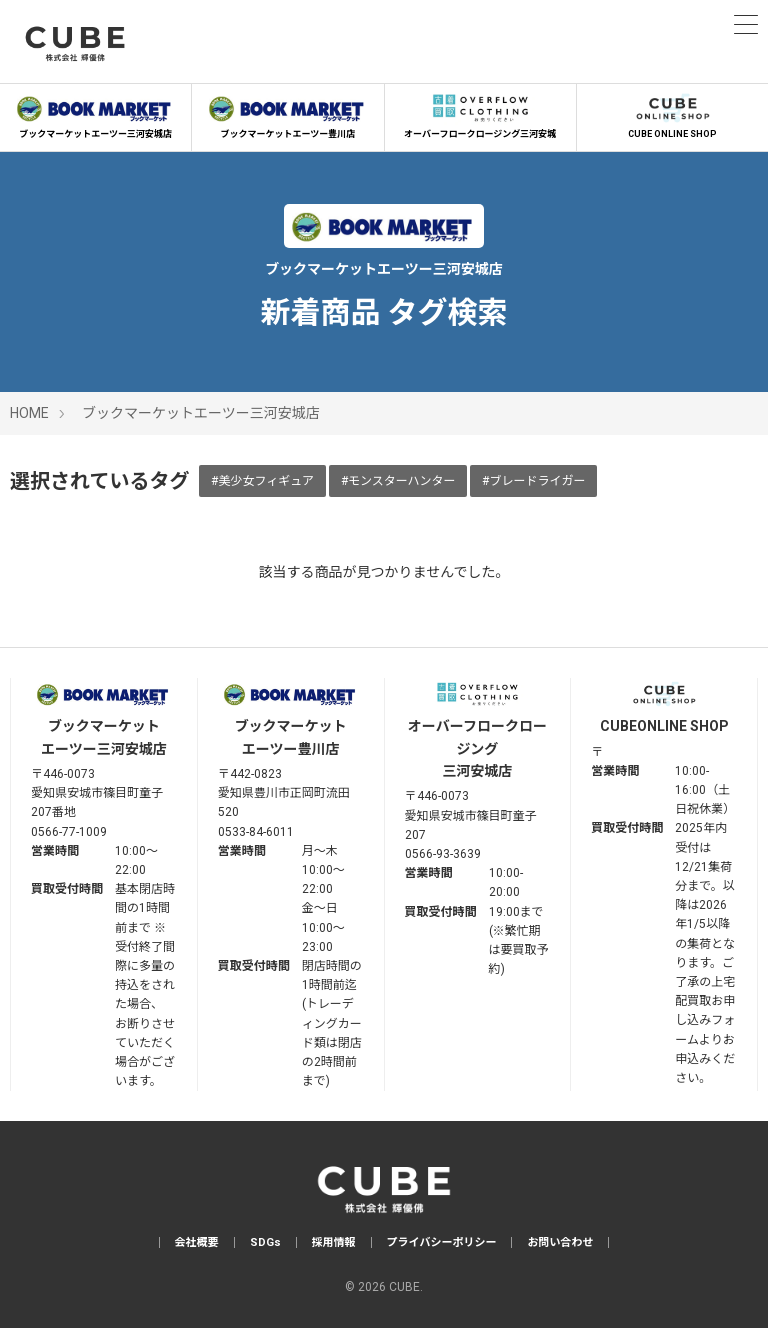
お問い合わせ (560, 1242)
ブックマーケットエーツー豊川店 (287, 114)
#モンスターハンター (398, 481)
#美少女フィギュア (262, 481)
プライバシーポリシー (442, 1242)
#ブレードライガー (533, 481)
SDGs (265, 1242)
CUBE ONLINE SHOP (672, 114)
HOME (29, 413)
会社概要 (197, 1242)
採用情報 (334, 1242)
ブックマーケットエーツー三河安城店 (95, 114)
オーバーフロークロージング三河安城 (480, 114)
